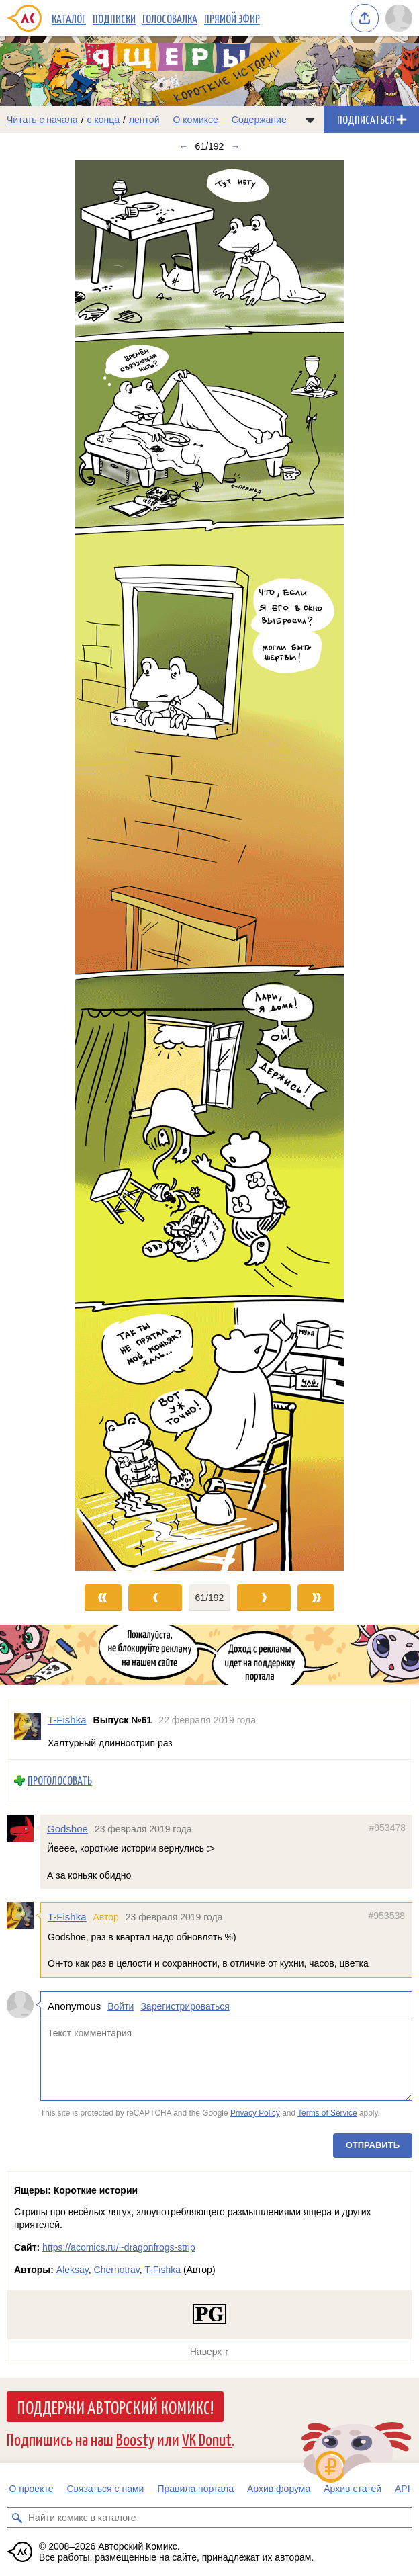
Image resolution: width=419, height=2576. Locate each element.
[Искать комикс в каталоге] (16, 2517)
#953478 (387, 1827)
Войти (120, 2005)
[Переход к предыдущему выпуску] (52, 865)
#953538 (386, 1915)
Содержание (259, 119)
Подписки (114, 18)
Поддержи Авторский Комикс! (115, 2406)
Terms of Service (327, 2113)
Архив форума (278, 2488)
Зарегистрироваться (184, 2005)
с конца (103, 119)
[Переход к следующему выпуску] (209, 865)
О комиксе (195, 119)
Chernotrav (117, 2269)
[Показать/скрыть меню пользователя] (399, 18)
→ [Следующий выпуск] (235, 146)
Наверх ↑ (209, 2351)
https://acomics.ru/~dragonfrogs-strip (118, 2247)
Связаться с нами (105, 2488)
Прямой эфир (232, 18)
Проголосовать (60, 1780)
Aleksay (72, 2269)
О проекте (31, 2488)
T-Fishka (67, 1916)
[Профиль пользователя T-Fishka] (27, 1729)
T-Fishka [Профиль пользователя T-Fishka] (67, 1719)
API (402, 2488)
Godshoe (67, 1828)
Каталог (69, 18)
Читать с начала (42, 119)
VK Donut (207, 2438)
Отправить (373, 2144)
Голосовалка (169, 18)
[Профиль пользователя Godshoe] (23, 1828)
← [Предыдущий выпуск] (184, 146)
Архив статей (352, 2488)
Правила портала (195, 2488)
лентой (144, 119)
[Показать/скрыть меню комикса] (310, 119)
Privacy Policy (255, 2113)
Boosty (135, 2438)
